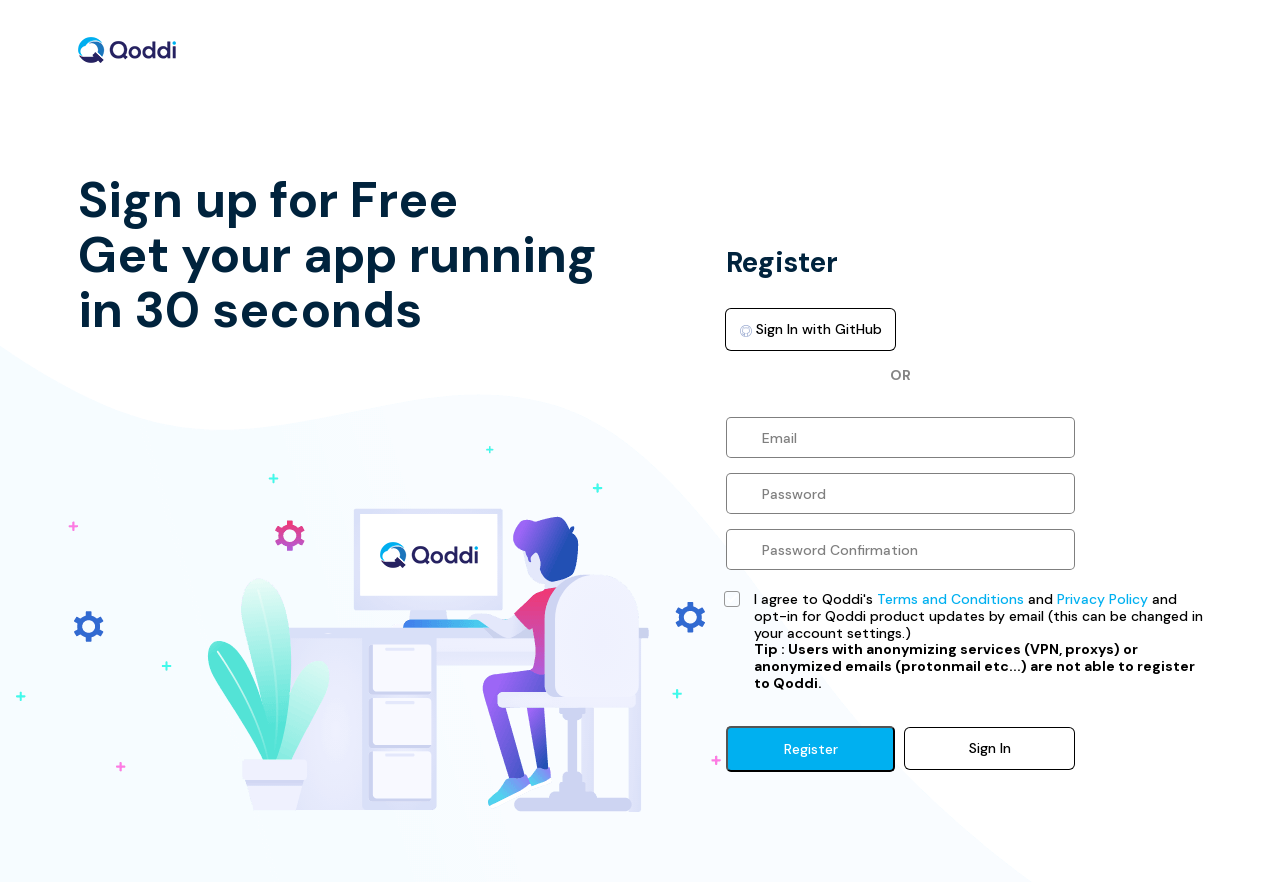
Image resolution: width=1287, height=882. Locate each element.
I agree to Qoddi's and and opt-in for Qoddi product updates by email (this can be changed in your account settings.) (978, 641)
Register (811, 749)
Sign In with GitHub (811, 329)
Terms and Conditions (950, 599)
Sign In (990, 748)
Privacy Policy (1102, 599)
